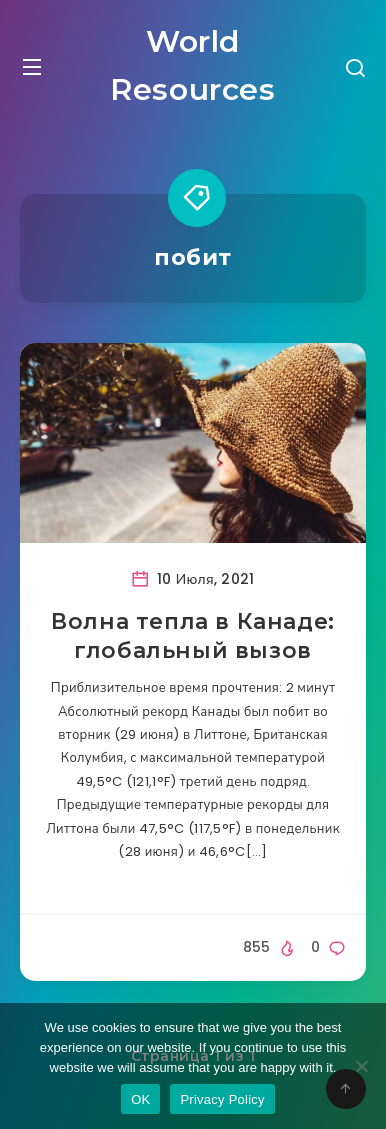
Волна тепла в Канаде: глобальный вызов (193, 636)
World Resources (192, 65)
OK (140, 1099)
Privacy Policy (222, 1099)
